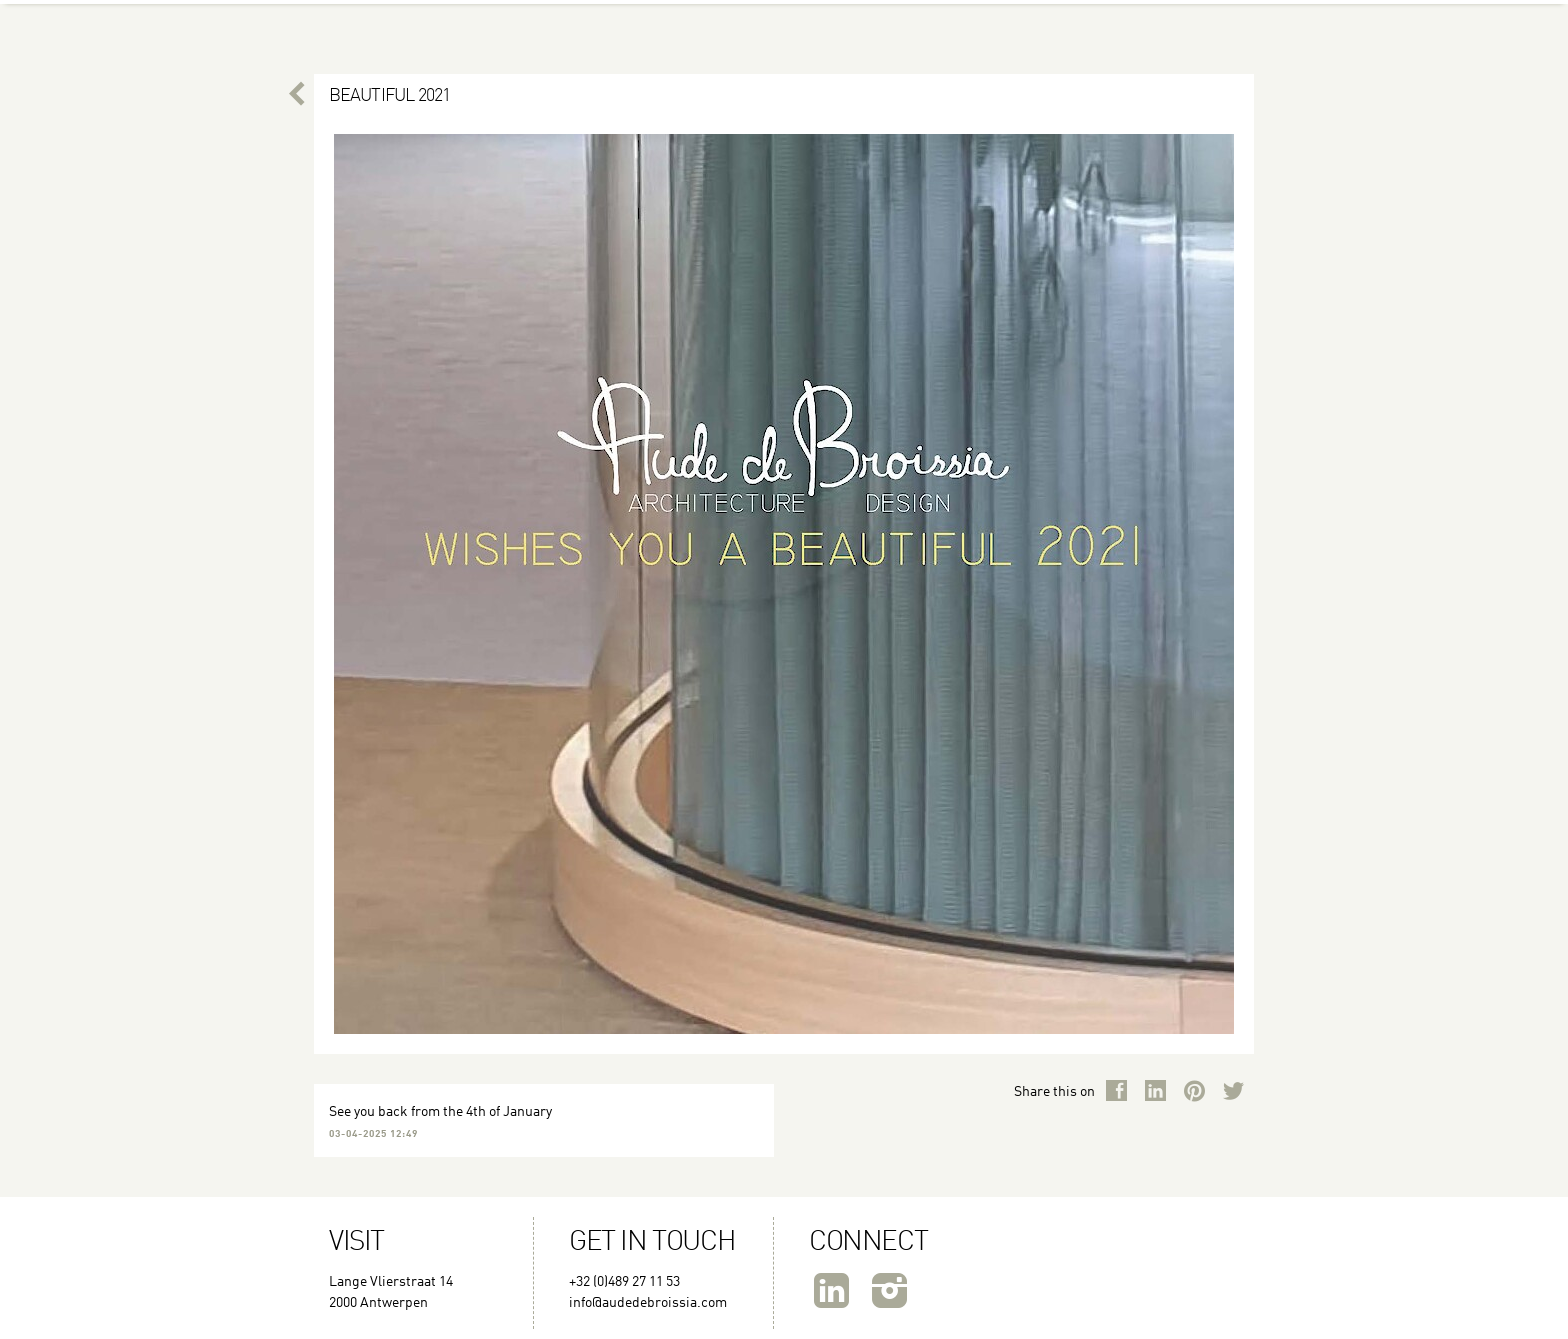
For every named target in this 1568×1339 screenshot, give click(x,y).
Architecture (892, 20)
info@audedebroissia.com (648, 1303)
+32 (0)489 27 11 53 (624, 1282)
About (346, 20)
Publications (1196, 20)
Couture (605, 20)
